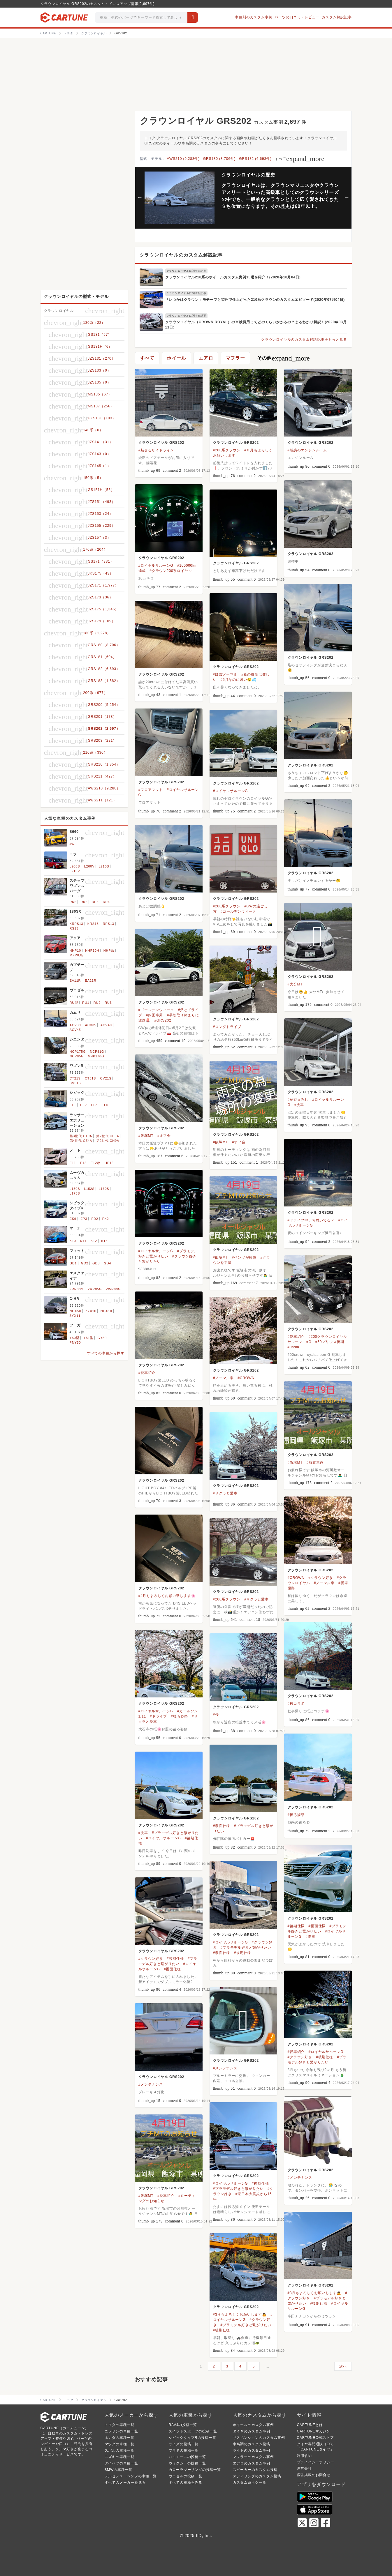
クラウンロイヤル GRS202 (161, 443)
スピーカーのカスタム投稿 (255, 2470)
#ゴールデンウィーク (238, 911)
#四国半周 (154, 1015)
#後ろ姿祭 (179, 1716)
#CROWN (246, 1378)
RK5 (73, 902)
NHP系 (108, 950)
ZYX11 (75, 1315)
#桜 (216, 1715)
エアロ (205, 358)
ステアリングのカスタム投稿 (257, 2476)
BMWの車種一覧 (119, 2470)
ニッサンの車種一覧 (121, 2431)
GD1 (73, 1263)
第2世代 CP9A (107, 1136)
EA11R (75, 980)
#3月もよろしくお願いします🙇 (314, 2293)
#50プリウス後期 (329, 1342)
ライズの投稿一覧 (183, 2444)
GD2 (84, 1263)
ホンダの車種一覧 (119, 2438)
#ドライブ (158, 1716)
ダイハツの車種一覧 (121, 2463)
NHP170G (96, 1056)
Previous (140, 197)
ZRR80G (77, 1289)
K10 (73, 1241)
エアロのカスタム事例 (251, 2463)
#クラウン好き (320, 1578)
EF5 (105, 1105)
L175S (75, 1193)
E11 (73, 1163)
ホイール (176, 358)
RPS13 (108, 923)
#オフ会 (164, 1136)
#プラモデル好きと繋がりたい (246, 1948)
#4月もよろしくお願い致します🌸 (167, 1596)
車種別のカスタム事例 (253, 17)
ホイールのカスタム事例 (253, 2425)
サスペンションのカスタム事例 (259, 2438)
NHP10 (75, 950)
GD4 (107, 1263)
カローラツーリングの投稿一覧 (195, 2470)
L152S (89, 1188)
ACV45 (75, 1029)
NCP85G (77, 1056)
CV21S (106, 1078)
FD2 (94, 1218)
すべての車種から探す (105, 1353)
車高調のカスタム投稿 (251, 2444)
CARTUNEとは (310, 2425)
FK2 (105, 1218)
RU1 (85, 1002)
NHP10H (92, 950)
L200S (75, 866)
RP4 (106, 902)
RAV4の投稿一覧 (183, 2425)
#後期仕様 (296, 1926)
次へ (343, 2366)
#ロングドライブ (227, 1027)
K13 (104, 1241)
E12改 (96, 1163)
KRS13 (93, 923)
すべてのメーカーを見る (125, 2482)
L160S (104, 1188)
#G (309, 1342)
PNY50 (75, 1342)
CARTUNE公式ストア (315, 2438)
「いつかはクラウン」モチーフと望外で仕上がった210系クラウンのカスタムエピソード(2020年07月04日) (255, 300)
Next (347, 197)
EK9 (73, 1218)
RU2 (97, 1002)
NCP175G (78, 1051)
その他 (283, 358)
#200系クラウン (226, 450)
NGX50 (75, 1311)
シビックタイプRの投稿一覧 (192, 2438)
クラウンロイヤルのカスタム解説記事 (181, 254)
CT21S (75, 1078)
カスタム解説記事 (336, 17)
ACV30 (75, 1025)
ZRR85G (95, 1289)
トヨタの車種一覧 (119, 2425)
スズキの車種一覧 (119, 2457)
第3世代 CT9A (81, 1136)
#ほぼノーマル (225, 674)
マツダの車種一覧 (119, 2444)
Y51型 (89, 1338)
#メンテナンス (225, 2068)
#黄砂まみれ (298, 1100)
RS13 (74, 928)
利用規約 (304, 2456)
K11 (83, 1241)
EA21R (90, 980)
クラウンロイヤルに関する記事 (186, 270)
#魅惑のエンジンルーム (307, 450)
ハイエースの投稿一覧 (187, 2457)
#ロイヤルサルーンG (155, 565)
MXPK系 (76, 955)
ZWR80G (113, 1289)
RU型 (74, 1002)
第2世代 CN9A (107, 1140)
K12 (94, 1241)
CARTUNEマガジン (314, 2431)
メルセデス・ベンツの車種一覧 (131, 2476)
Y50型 (75, 1338)
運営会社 (304, 2469)
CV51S (75, 1083)
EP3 (83, 1218)
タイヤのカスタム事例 (251, 2431)
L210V (75, 871)
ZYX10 (90, 1311)
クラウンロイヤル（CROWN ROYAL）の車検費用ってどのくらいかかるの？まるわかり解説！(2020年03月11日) (256, 324)
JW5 (73, 844)
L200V (89, 866)
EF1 (73, 1105)
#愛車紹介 (296, 1337)
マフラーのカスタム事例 (253, 2457)
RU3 (108, 1002)
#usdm (293, 1347)
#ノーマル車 (223, 1378)
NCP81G (97, 1051)
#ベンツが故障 (244, 1257)
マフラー (235, 358)
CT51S (90, 1078)
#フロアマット (150, 790)
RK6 (84, 902)
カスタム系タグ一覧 (249, 2482)
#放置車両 (315, 1462)
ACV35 (90, 1025)
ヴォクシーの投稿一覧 (187, 2463)
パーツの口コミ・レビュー (297, 17)
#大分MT (295, 984)
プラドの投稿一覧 (183, 2450)
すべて (299, 158)
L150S (75, 1188)
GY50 (102, 1338)
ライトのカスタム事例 (251, 2450)
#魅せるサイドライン (156, 450)
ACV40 (106, 1025)
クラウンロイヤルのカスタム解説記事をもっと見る (304, 340)
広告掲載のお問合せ (314, 2475)
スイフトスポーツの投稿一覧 (193, 2431)
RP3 (95, 902)
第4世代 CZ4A (81, 1140)
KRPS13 (76, 923)
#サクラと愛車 (225, 1493)
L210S (104, 866)
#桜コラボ (296, 1704)
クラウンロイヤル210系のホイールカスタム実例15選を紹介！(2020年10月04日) (233, 277)
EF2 (83, 1105)
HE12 (109, 1163)
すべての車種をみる (185, 2482)
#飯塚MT (146, 1136)
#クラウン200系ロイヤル (171, 571)
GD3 (96, 1263)
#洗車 (299, 1105)
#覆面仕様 (221, 1826)
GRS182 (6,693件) (255, 159)
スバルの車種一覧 (119, 2450)
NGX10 (106, 1311)
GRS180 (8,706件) (219, 159)
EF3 (94, 1105)
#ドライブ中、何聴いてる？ (311, 1220)
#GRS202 (162, 1020)
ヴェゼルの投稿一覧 (185, 2476)
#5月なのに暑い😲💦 (238, 680)
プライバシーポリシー (315, 2462)
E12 (83, 1163)
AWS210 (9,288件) (183, 159)
